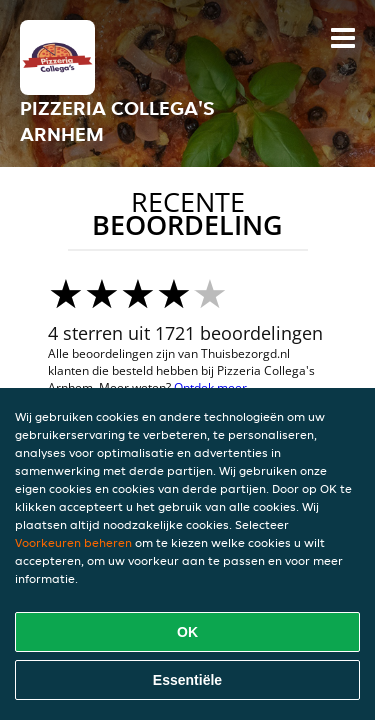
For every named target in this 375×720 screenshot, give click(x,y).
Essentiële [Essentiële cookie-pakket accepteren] (187, 680)
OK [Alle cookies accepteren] (187, 632)
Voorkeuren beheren (73, 542)
